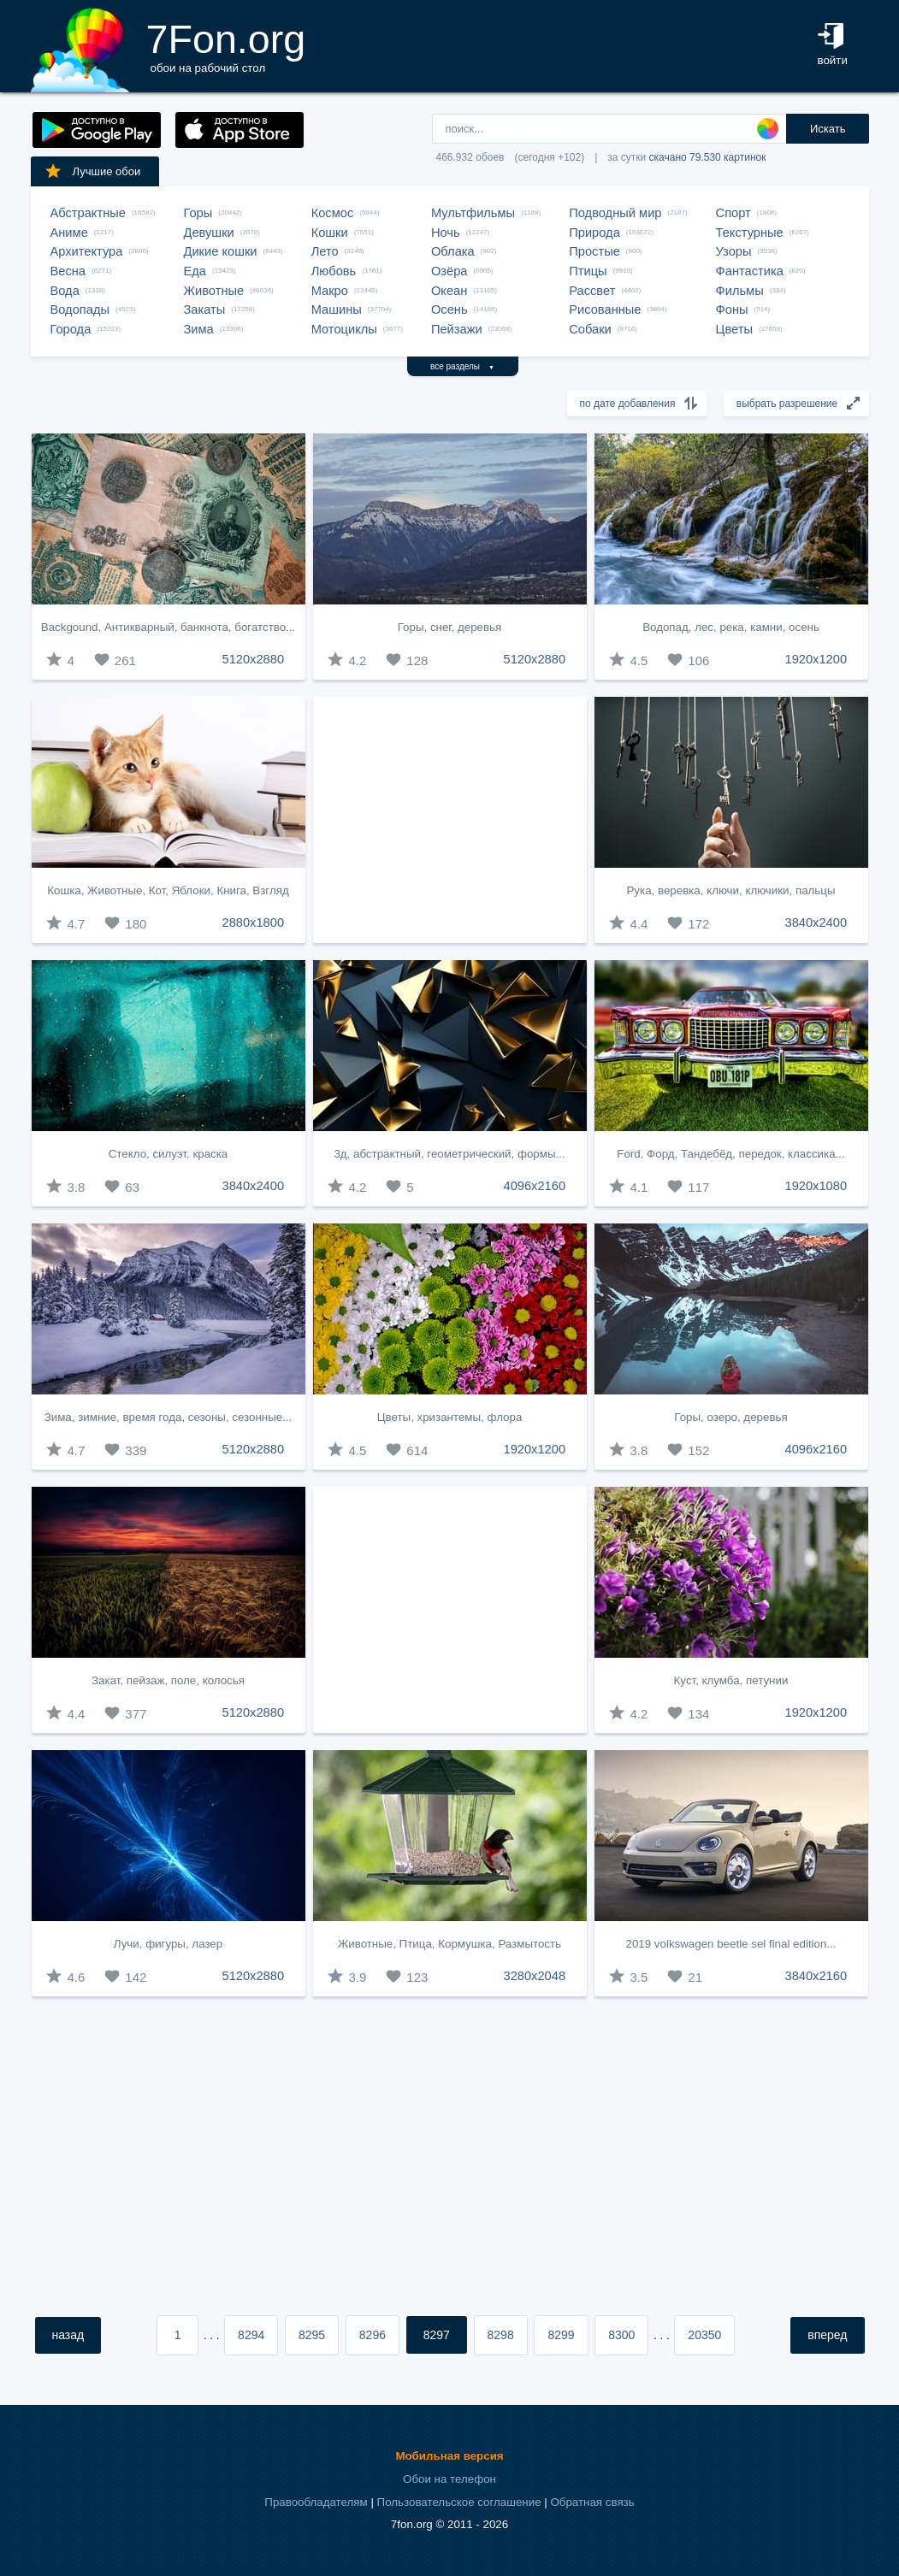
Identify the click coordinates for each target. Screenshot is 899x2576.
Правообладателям (315, 2502)
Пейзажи (456, 329)
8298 (501, 2335)
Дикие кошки (220, 251)
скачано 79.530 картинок (707, 157)
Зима (199, 329)
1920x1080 (816, 1186)
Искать (828, 128)
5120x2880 (253, 659)
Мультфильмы (473, 213)
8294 (251, 2335)
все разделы (462, 366)
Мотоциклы (344, 329)
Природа (594, 232)
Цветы (734, 329)
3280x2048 (535, 1976)
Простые (594, 251)
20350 (704, 2335)
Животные (214, 291)
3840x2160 (816, 1976)
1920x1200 (816, 659)
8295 (312, 2335)
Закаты (205, 309)
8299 (560, 2335)
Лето (325, 251)
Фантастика (750, 271)
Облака (453, 251)
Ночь (445, 232)
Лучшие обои (92, 171)
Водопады (79, 309)
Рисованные (605, 309)
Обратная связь (592, 2502)
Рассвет (592, 291)
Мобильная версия (449, 2455)
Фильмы (740, 291)
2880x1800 (253, 922)
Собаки (590, 329)
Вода (65, 291)
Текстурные (750, 232)
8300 (621, 2335)
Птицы (587, 271)
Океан (449, 291)
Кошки (329, 232)
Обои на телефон (449, 2479)
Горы (198, 213)
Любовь (334, 271)
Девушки (209, 232)
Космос (332, 213)
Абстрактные (88, 213)
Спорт (733, 213)
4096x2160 (535, 1186)
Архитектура (86, 251)
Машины (336, 309)
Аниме (69, 232)
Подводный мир (615, 213)
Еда (195, 271)
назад (68, 2335)
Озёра (449, 271)
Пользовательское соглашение (459, 2502)
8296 (372, 2335)
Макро (329, 291)
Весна (68, 271)
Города (71, 329)
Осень (449, 309)
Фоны (732, 309)
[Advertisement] (450, 820)
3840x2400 (816, 922)
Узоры (734, 251)
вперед (827, 2335)
